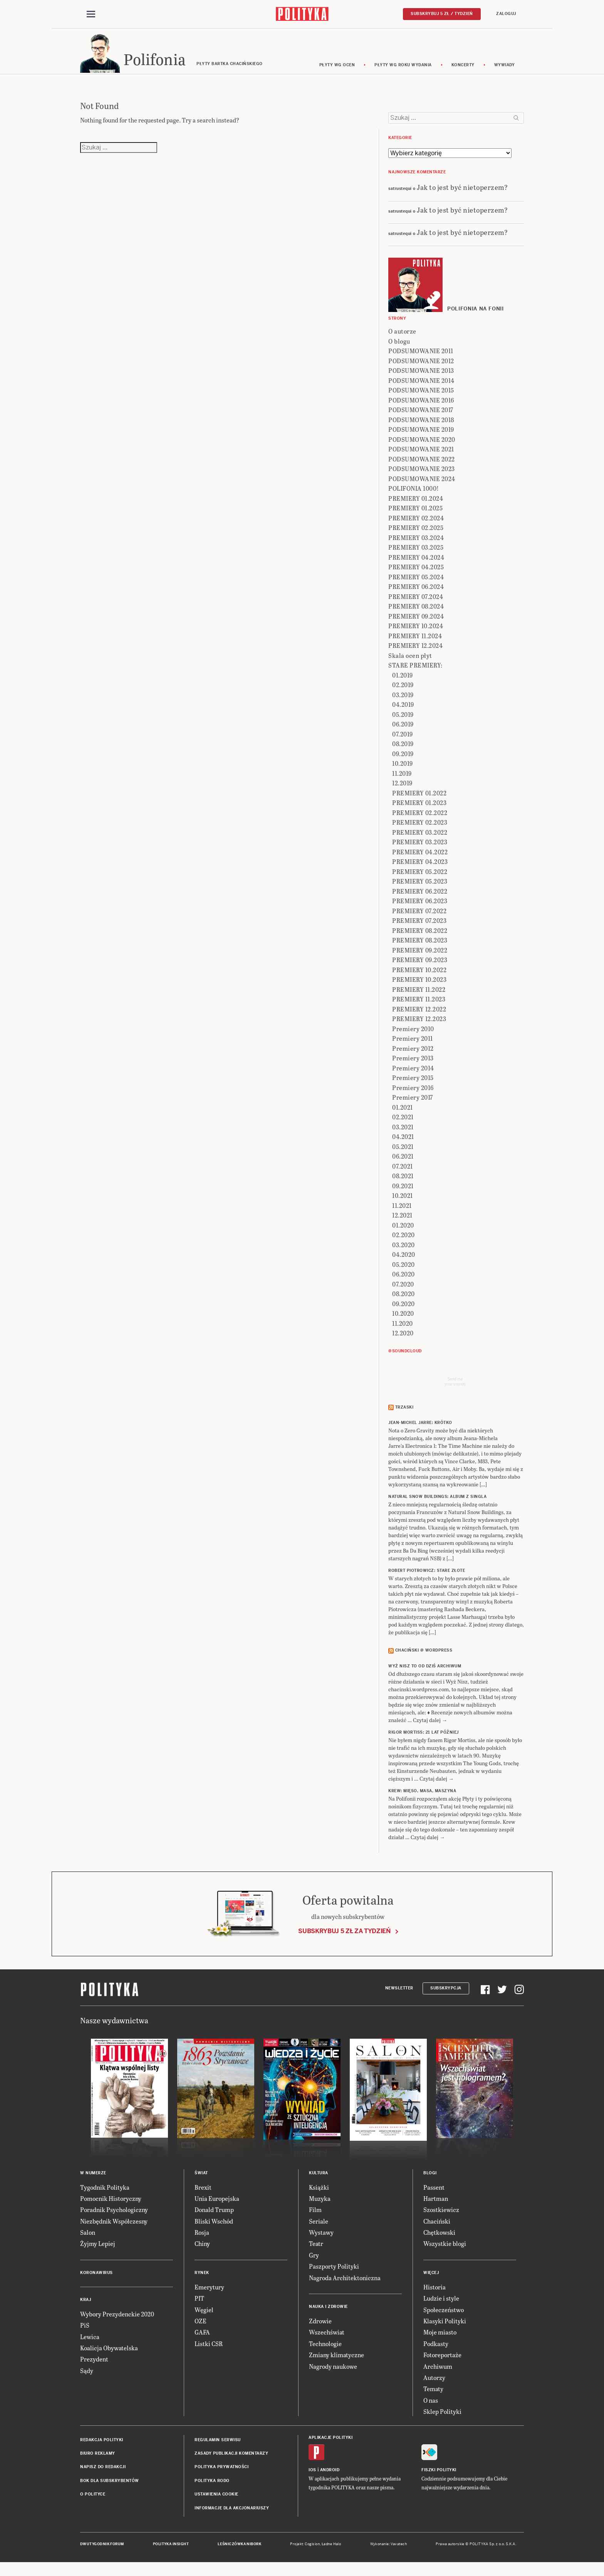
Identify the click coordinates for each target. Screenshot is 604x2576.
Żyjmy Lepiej (97, 2249)
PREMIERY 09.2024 (416, 621)
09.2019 (403, 759)
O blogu (399, 346)
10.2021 (402, 1201)
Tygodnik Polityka (104, 2192)
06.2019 (403, 729)
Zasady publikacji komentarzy (231, 2458)
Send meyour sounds (455, 1387)
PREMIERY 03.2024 (416, 542)
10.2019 (402, 769)
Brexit (203, 2192)
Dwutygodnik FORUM (102, 2549)
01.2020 (403, 1230)
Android (330, 2475)
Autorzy (434, 2382)
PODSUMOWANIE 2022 (421, 464)
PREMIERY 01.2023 (419, 808)
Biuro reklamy (97, 2458)
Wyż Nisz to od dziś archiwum (424, 1671)
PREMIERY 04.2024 (416, 562)
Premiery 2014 (413, 1073)
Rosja (202, 2237)
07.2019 (402, 739)
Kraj (85, 2305)
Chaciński (436, 2226)
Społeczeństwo (443, 2315)
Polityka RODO (212, 2486)
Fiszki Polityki (438, 2475)
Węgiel (204, 2315)
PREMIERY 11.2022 (418, 994)
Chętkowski (439, 2237)
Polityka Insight (171, 2549)
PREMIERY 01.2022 (419, 798)
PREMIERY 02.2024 (416, 523)
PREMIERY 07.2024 (415, 601)
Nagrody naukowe (333, 2371)
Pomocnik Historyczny (110, 2203)
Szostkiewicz (441, 2214)
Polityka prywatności (221, 2472)
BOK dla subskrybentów (109, 2486)
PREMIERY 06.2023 (419, 906)
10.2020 (403, 1319)
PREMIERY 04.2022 (420, 857)
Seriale (318, 2226)
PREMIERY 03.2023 (419, 847)
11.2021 (402, 1210)
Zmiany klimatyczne (336, 2360)
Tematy (433, 2394)
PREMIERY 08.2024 (416, 611)
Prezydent (94, 2364)
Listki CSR (209, 2349)
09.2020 (403, 1309)
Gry (314, 2260)
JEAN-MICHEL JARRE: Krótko (420, 1428)
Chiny (202, 2249)
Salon (87, 2237)
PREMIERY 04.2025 (416, 572)
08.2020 (403, 1299)
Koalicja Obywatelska (109, 2353)
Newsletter (399, 1993)
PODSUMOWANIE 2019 (421, 435)
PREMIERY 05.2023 (419, 886)
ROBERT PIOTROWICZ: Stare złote (426, 1575)
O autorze (402, 336)
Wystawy (321, 2237)
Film (315, 2214)
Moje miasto (439, 2337)
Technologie (325, 2349)
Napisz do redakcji (103, 2472)
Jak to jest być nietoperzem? (462, 192)
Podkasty (435, 2349)
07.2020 (403, 1289)
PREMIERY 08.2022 (419, 935)
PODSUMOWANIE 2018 (421, 425)
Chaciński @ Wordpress (424, 1655)
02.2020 (403, 1240)
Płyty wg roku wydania (403, 70)
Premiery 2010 (413, 1034)
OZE (200, 2326)
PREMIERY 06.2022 (419, 896)
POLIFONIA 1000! (413, 494)
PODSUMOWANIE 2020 (421, 444)
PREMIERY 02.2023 (419, 827)
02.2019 (403, 690)
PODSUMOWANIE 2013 (421, 376)
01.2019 (402, 680)
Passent (434, 2192)
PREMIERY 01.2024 (415, 503)
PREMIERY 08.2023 (419, 945)
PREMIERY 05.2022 (419, 876)
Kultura (318, 2178)
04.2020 (403, 1260)
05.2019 (403, 719)
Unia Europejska (217, 2203)
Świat (201, 2178)
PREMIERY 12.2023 (419, 1024)
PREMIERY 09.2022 (419, 955)
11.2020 (402, 1328)
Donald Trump (214, 2214)
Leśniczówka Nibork (239, 2549)
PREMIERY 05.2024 (416, 582)
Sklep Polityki (442, 2416)
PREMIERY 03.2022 (419, 837)
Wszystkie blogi (444, 2249)
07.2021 (402, 1171)
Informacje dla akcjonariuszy (232, 2513)
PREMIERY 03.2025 (415, 552)
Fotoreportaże (442, 2360)
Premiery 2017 (412, 1102)
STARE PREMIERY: (415, 670)
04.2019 (403, 710)
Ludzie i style (441, 2303)
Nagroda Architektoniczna (345, 2283)
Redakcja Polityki (101, 2445)
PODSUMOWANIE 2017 (420, 415)
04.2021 (403, 1142)
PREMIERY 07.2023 (419, 926)
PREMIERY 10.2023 (419, 985)
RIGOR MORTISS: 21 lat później (423, 1737)
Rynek (202, 2278)
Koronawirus (96, 2278)
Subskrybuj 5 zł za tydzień (344, 1936)
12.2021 (402, 1220)
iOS (312, 2475)
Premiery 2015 (413, 1083)
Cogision (312, 2549)
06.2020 (403, 1279)
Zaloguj (506, 14)
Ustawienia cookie (216, 2499)
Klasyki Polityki (444, 2326)
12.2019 (402, 788)
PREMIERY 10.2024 (415, 631)
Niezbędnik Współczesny (114, 2226)
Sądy (86, 2375)
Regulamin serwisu (218, 2445)
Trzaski (404, 1412)
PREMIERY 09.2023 (419, 965)
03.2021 (403, 1132)
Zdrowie (320, 2326)
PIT (199, 2303)
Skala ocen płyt (410, 660)
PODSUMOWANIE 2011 (420, 356)
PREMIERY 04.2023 (420, 867)
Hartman (435, 2203)
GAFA (202, 2337)
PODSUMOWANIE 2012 (421, 366)
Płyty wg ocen (337, 70)
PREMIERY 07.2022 (419, 916)
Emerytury (209, 2292)
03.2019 (403, 700)
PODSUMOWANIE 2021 (421, 454)
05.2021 (403, 1151)
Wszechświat (326, 2337)
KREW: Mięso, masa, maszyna (422, 1796)
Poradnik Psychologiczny (114, 2214)
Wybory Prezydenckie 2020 (117, 2319)
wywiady (504, 70)
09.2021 (403, 1191)
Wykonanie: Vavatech (388, 2549)
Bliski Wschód (214, 2226)
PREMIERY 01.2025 (415, 513)
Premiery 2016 (413, 1092)
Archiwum (437, 2371)
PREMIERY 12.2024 (415, 651)
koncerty (463, 70)
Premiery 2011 (412, 1044)
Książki (319, 2192)
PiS (84, 2330)
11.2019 (402, 778)
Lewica (89, 2342)
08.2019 (403, 749)
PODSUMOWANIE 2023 (421, 474)
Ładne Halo (331, 2549)
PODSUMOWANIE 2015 (421, 395)
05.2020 (403, 1269)
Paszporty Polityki (334, 2271)
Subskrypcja (445, 1993)
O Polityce (92, 2499)
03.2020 (403, 1250)
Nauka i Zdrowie (328, 2311)
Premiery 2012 (413, 1053)
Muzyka (320, 2203)
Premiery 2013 (413, 1063)
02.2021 (403, 1122)
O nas (430, 2405)
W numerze (93, 2178)
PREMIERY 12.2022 (419, 1014)
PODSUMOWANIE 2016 (421, 405)
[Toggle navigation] (91, 14)
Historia (434, 2292)
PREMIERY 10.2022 (419, 975)
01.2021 (402, 1112)
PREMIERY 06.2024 (416, 592)
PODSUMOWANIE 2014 (421, 385)
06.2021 (403, 1161)
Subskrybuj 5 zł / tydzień (442, 14)
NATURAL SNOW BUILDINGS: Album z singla (437, 1501)
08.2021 (403, 1181)
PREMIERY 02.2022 (419, 817)
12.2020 (403, 1338)
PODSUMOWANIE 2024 (421, 484)
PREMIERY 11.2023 (418, 1004)
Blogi (430, 2178)
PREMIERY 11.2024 (415, 641)
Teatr (316, 2249)
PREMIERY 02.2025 (415, 533)
